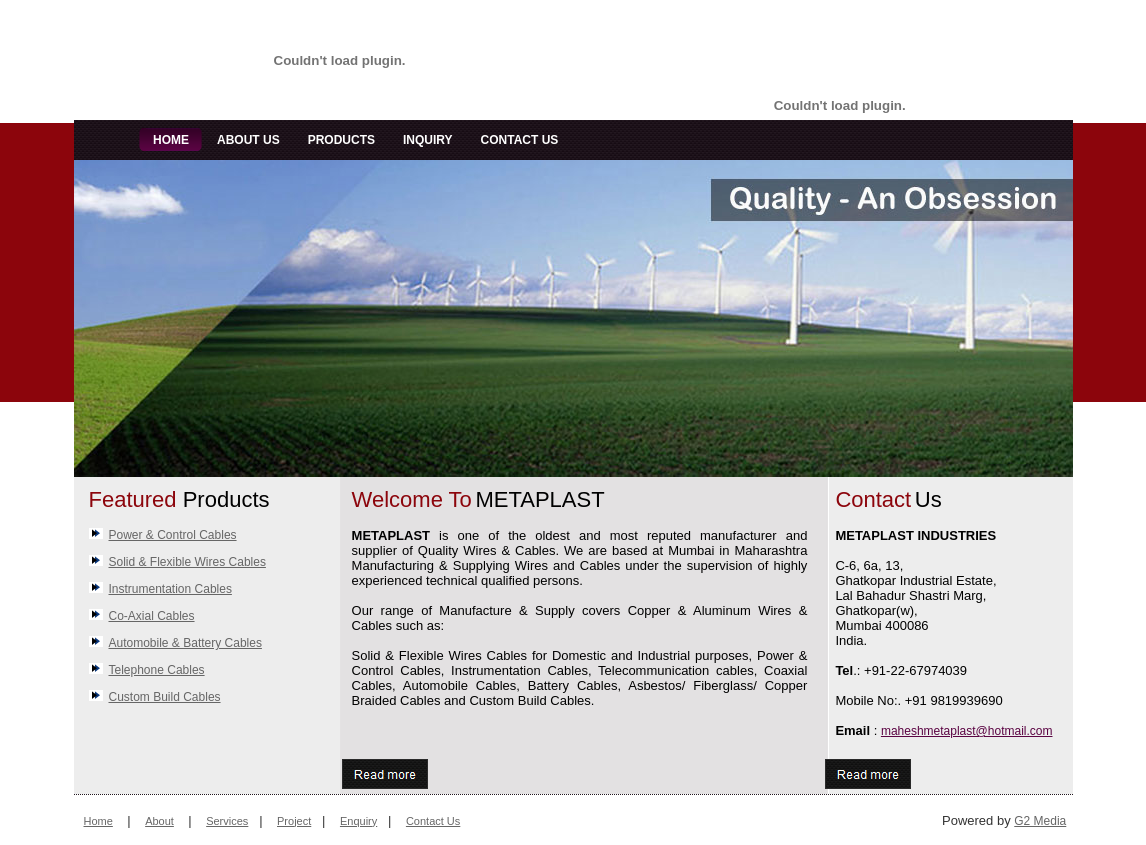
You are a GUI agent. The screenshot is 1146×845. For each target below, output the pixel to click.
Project (294, 821)
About (159, 821)
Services (227, 821)
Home (98, 821)
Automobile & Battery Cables (185, 643)
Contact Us (433, 821)
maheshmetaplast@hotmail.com (967, 731)
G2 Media (1040, 821)
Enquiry (358, 821)
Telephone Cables (157, 670)
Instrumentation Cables (170, 589)
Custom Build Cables (165, 697)
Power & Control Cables (173, 535)
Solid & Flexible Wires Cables (187, 562)
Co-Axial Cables (152, 616)
